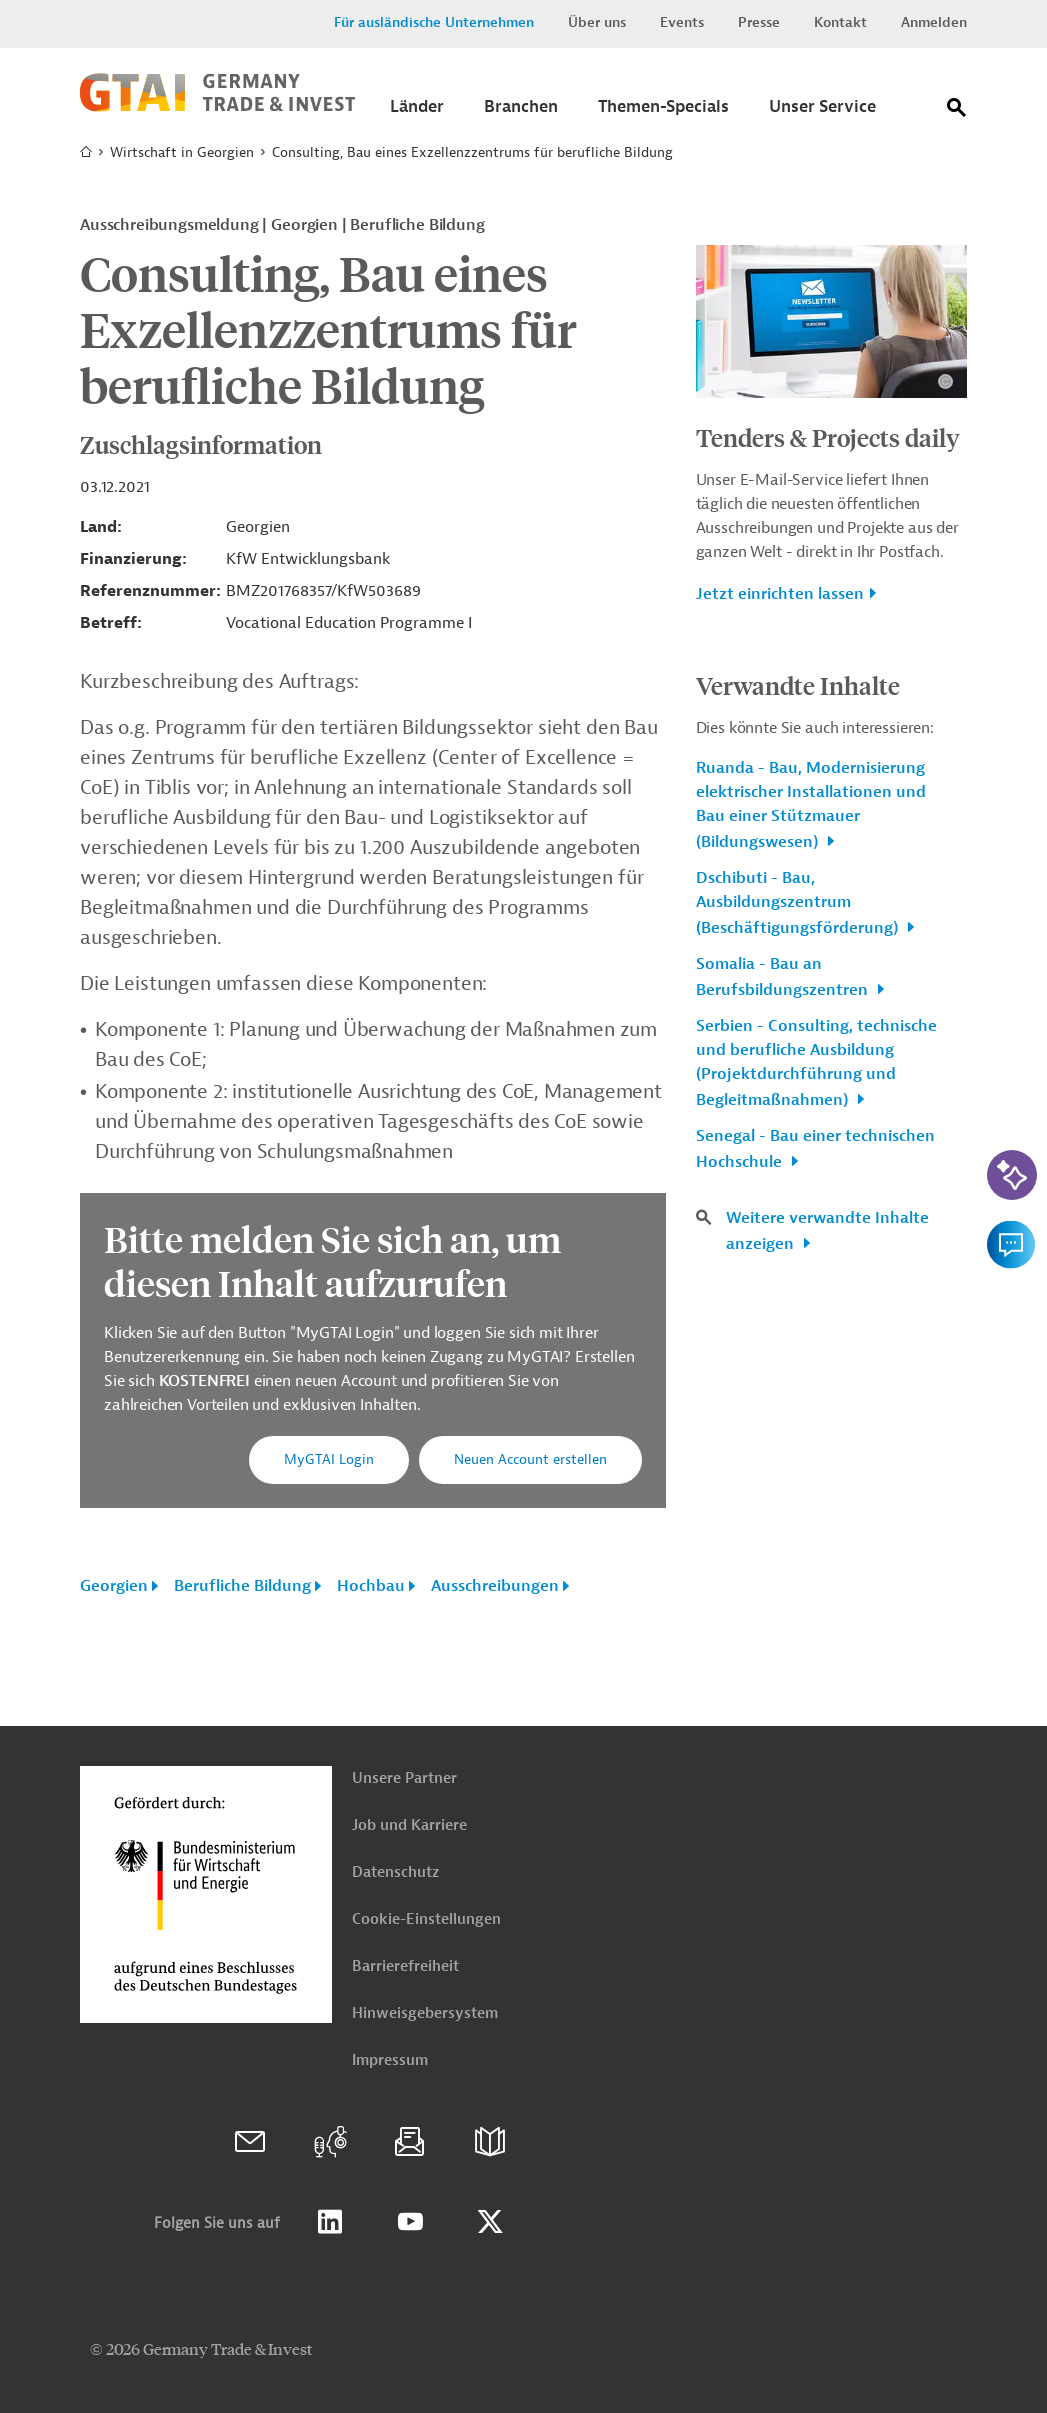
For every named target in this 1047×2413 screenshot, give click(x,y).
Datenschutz (395, 1872)
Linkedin (330, 2222)
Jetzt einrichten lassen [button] (780, 594)
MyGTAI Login (329, 1459)
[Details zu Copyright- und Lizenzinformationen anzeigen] (945, 381)
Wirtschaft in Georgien (182, 152)
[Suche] (957, 111)
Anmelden (934, 22)
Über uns (597, 22)
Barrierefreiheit (405, 1966)
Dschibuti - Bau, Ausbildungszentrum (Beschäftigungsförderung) (799, 903)
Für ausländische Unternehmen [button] (434, 22)
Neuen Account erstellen (530, 1459)
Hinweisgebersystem (425, 2013)
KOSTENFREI (206, 1381)
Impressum (390, 2060)
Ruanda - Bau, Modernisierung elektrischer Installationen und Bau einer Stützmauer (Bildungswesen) (811, 805)
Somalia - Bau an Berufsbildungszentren (784, 977)
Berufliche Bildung (242, 1586)
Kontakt (840, 22)
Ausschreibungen (495, 1586)
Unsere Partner (404, 1778)
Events (682, 22)
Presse (759, 22)
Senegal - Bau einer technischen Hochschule (815, 1149)
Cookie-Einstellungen (426, 1919)
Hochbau (371, 1586)
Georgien (114, 1586)
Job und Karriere (409, 1825)
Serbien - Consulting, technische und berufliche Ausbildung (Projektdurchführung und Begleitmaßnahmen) (816, 1063)
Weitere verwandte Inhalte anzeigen (827, 1231)
